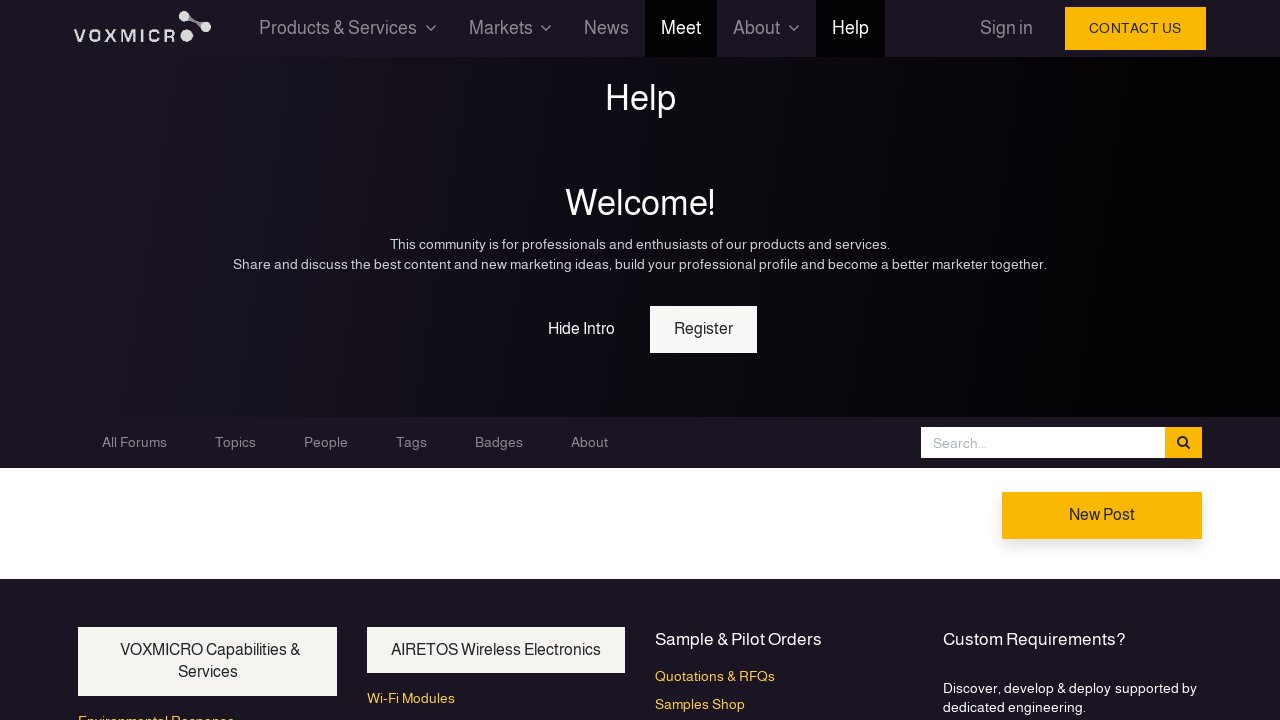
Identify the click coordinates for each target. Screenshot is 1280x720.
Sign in (1001, 28)
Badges (499, 442)
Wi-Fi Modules (411, 698)
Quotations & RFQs (715, 676)
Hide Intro (581, 328)
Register (703, 328)
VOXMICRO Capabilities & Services (208, 660)
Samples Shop (700, 704)
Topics (235, 442)
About (589, 442)
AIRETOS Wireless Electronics (496, 649)
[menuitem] (611, 28)
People (326, 442)
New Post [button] (1102, 514)
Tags (411, 442)
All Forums (134, 442)
